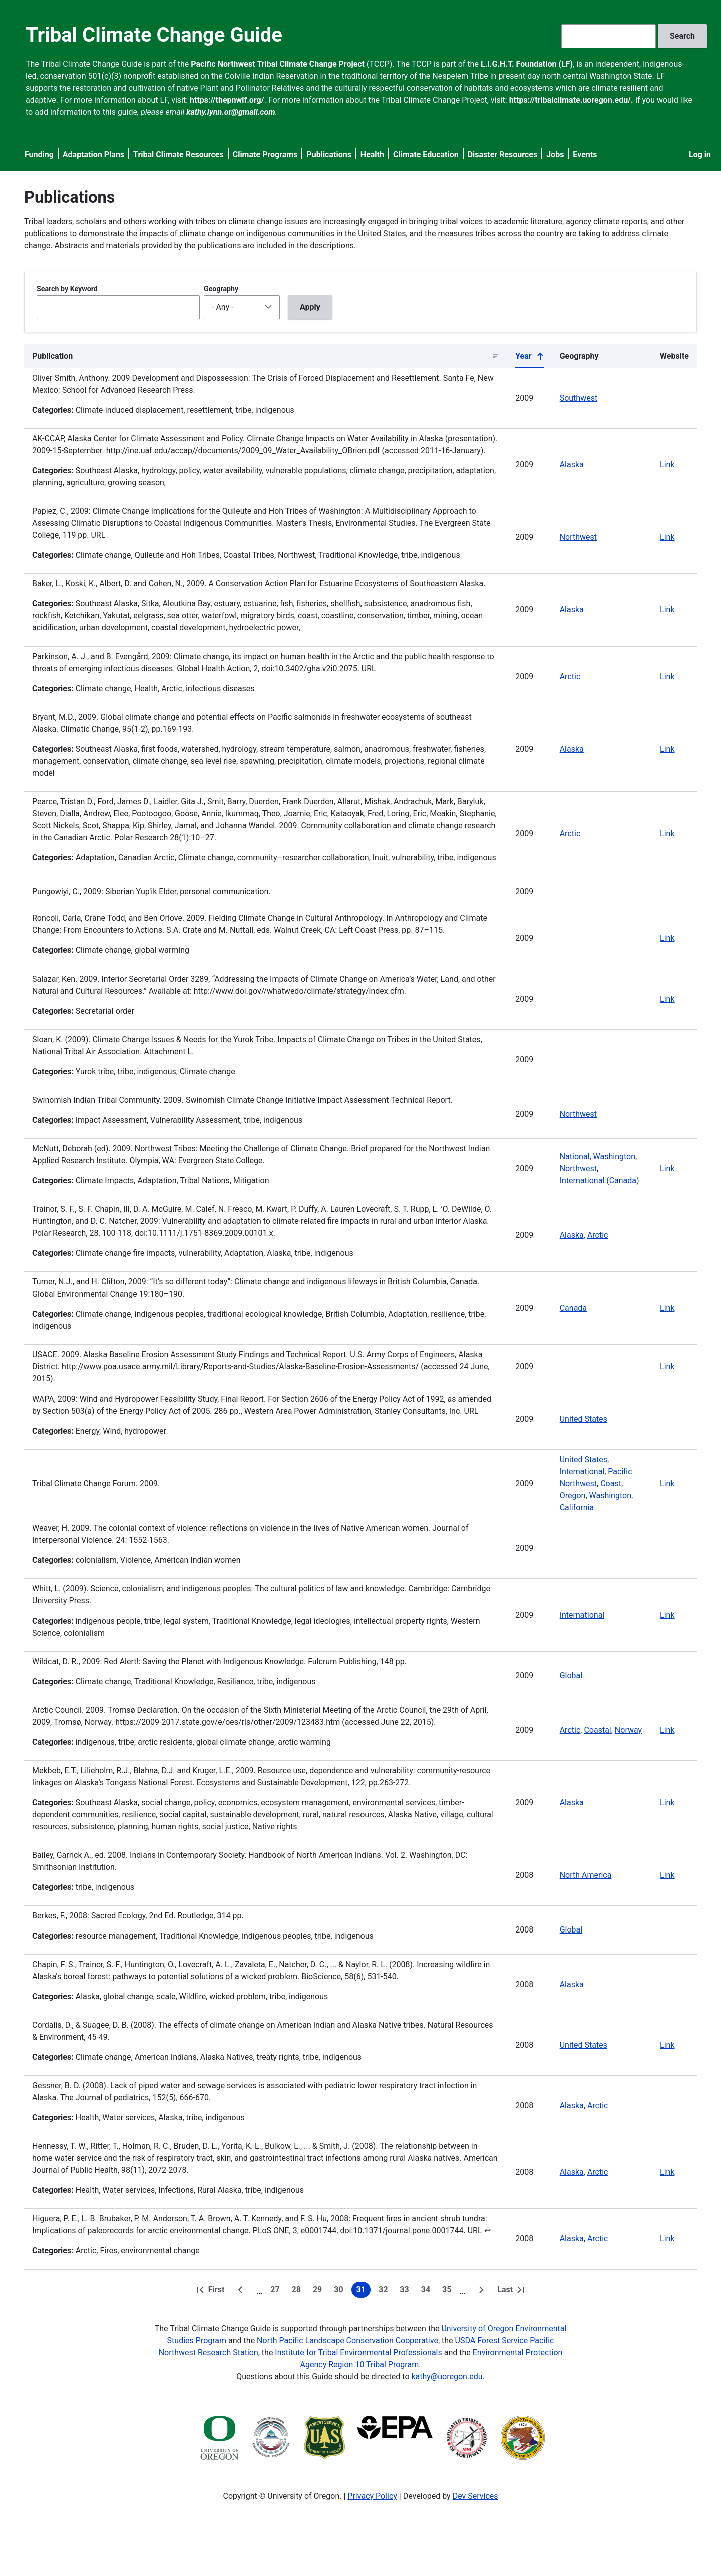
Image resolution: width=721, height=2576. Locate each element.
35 (448, 2291)
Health (372, 154)
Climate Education (426, 154)
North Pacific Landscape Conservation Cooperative (347, 2340)
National (575, 1156)
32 (385, 2291)
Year (529, 358)
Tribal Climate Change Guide (154, 35)
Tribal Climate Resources (178, 154)
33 (406, 2291)
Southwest (579, 398)
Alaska (572, 464)
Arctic (570, 676)
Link (667, 464)
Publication (52, 356)
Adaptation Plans (93, 154)
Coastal (597, 1730)
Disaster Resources (503, 154)
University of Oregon (477, 2328)
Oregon (573, 1495)
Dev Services (475, 2496)
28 (298, 2291)
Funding (39, 154)
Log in (700, 154)
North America (586, 1875)
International (582, 1471)
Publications (328, 154)
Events (585, 154)
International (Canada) (599, 1180)
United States (583, 1419)
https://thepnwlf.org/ (227, 100)
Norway (628, 1730)
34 (427, 2291)
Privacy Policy (372, 2496)
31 (363, 2291)
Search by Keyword (67, 289)
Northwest (578, 537)
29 (319, 2291)
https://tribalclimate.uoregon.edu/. (571, 100)
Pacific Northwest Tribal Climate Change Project (278, 64)
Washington (614, 1156)
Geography (221, 289)
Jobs (555, 154)
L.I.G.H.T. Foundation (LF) (527, 64)
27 (276, 2291)
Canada (573, 1308)
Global (571, 1675)
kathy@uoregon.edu (447, 2376)
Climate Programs (265, 154)
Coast (610, 1483)
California (577, 1507)
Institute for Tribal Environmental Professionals (358, 2352)
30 (340, 2291)
